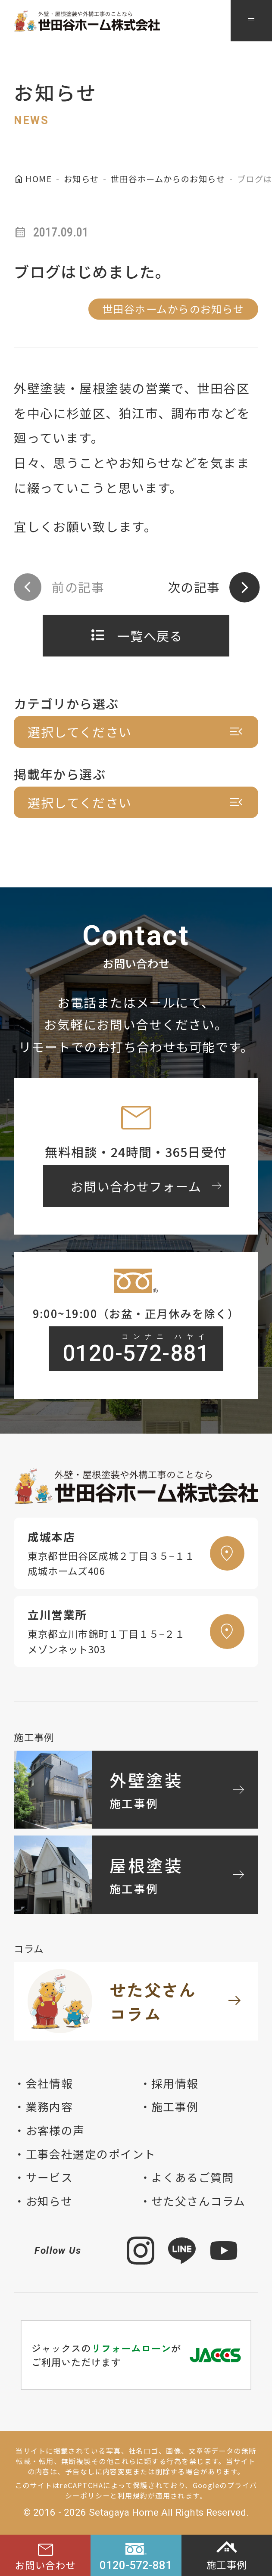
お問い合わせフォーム (148, 1186)
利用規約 (133, 2495)
